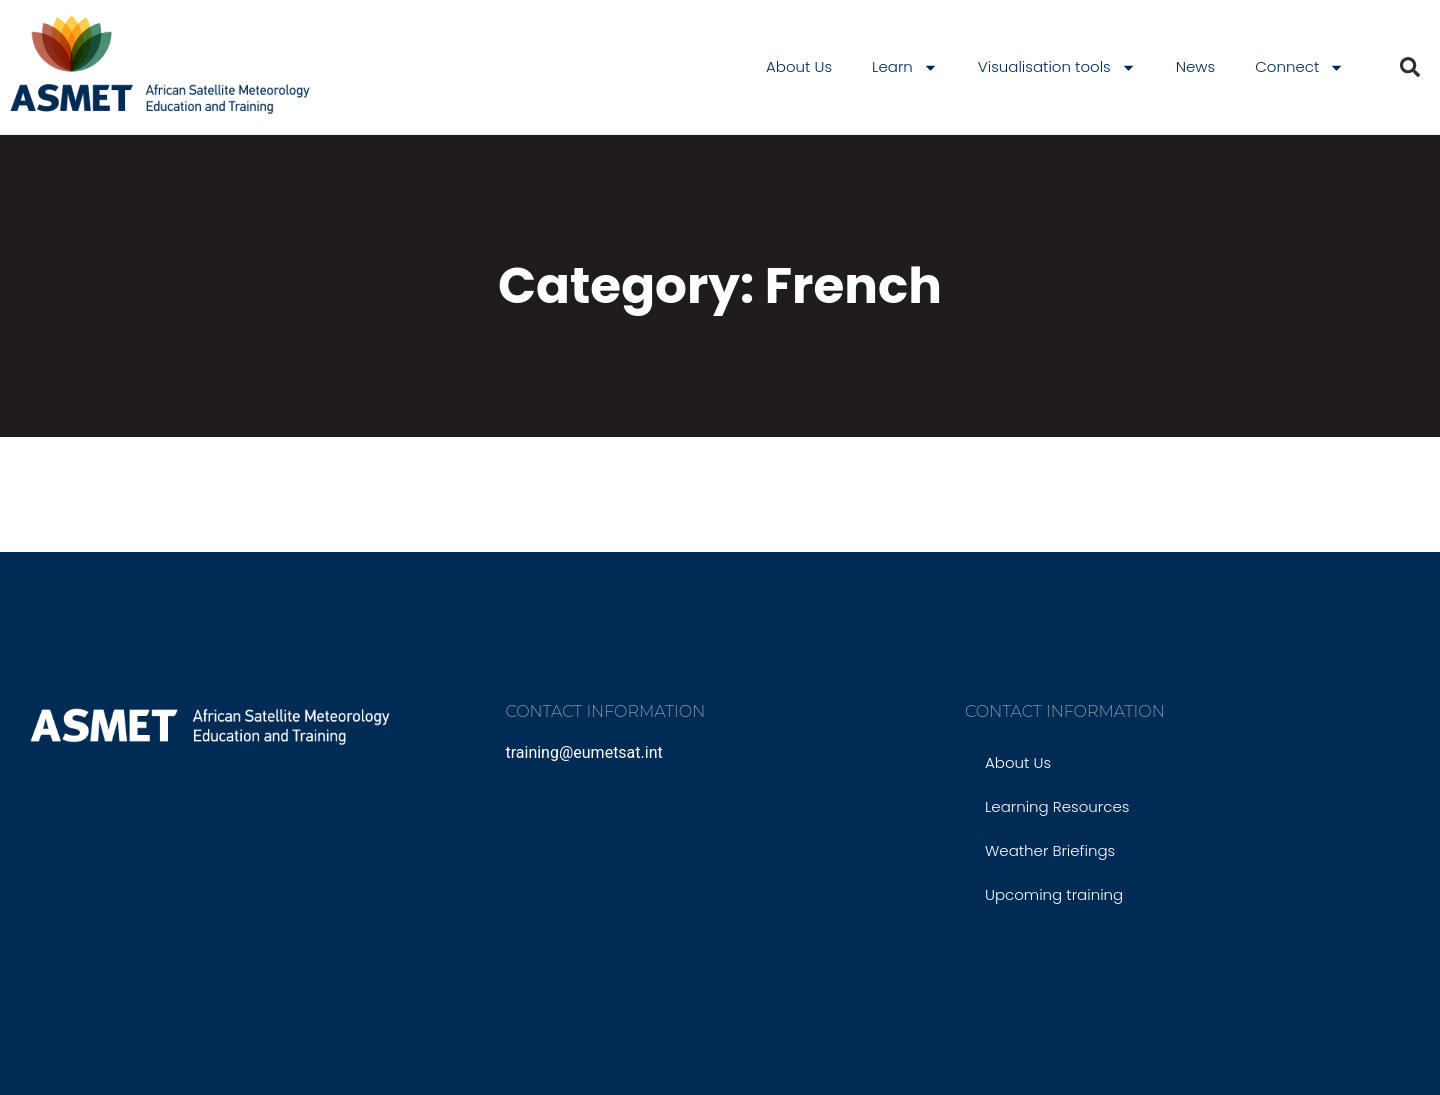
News (1196, 66)
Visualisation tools (1057, 67)
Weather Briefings (1050, 850)
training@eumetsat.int (583, 752)
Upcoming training (1054, 894)
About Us (799, 66)
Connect (1299, 67)
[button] (1410, 67)
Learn (905, 67)
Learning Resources (1057, 806)
